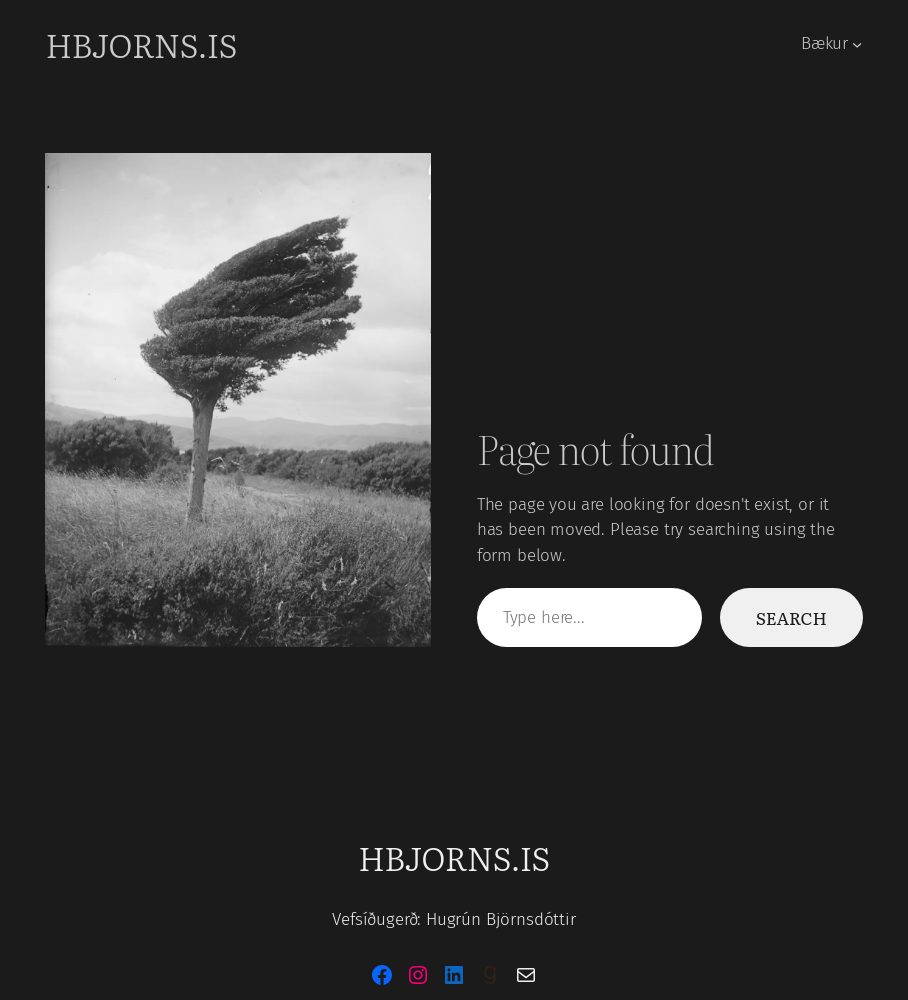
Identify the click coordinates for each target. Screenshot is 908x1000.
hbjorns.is (140, 44)
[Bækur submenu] (857, 44)
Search (791, 617)
